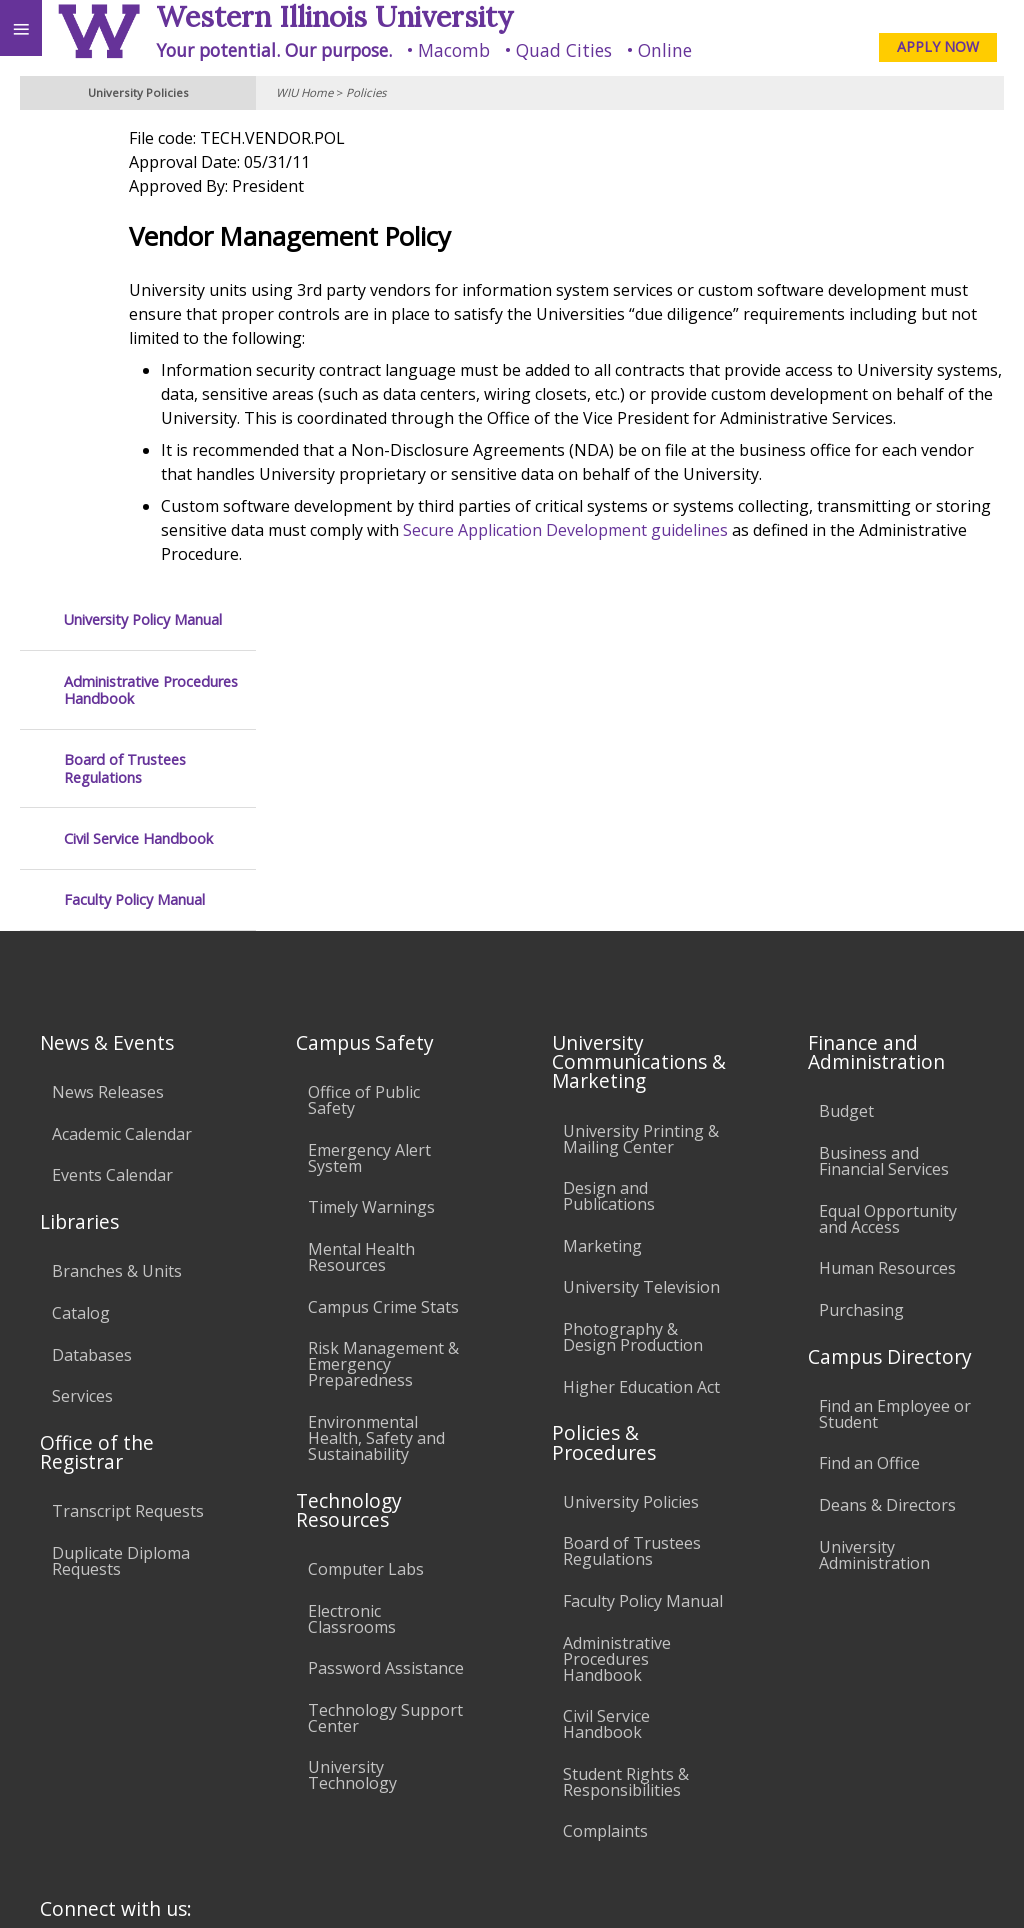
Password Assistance (386, 1374)
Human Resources (887, 974)
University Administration (874, 1261)
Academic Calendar (122, 840)
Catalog (81, 1019)
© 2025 (598, 1886)
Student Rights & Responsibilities (626, 1488)
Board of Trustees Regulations (125, 296)
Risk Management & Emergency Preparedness (383, 1070)
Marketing (602, 952)
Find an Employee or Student (895, 1120)
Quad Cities (564, 50)
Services (82, 1102)
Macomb (454, 50)
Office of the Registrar (97, 1158)
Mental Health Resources (361, 963)
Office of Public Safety (364, 806)
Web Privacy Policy (969, 1886)
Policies (366, 92)
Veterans (408, 1744)
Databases (92, 1061)
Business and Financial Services (884, 867)
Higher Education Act (641, 1093)
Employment (174, 1744)
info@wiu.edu (838, 1846)
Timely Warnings (371, 914)
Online (665, 50)
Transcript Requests (128, 1218)
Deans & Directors (887, 1211)
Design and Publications (609, 902)
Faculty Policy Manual (134, 427)
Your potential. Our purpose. (274, 50)
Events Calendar (112, 882)
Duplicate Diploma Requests (121, 1267)
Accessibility (57, 1744)
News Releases (108, 798)
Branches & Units (117, 978)
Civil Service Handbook (138, 366)
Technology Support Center (385, 1424)
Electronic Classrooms (352, 1325)
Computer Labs (366, 1275)
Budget (846, 818)
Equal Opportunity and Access (888, 925)
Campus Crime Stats (383, 1013)
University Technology (352, 1482)
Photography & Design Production (633, 1043)
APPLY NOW (938, 46)
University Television (641, 994)
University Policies (631, 1208)
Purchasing (861, 1016)
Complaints (605, 1538)
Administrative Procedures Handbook (151, 218)
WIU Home (304, 92)
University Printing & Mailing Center (641, 845)
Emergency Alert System (369, 864)
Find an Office (869, 1170)
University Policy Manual (143, 147)
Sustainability (297, 1744)
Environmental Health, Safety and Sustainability (376, 1144)
